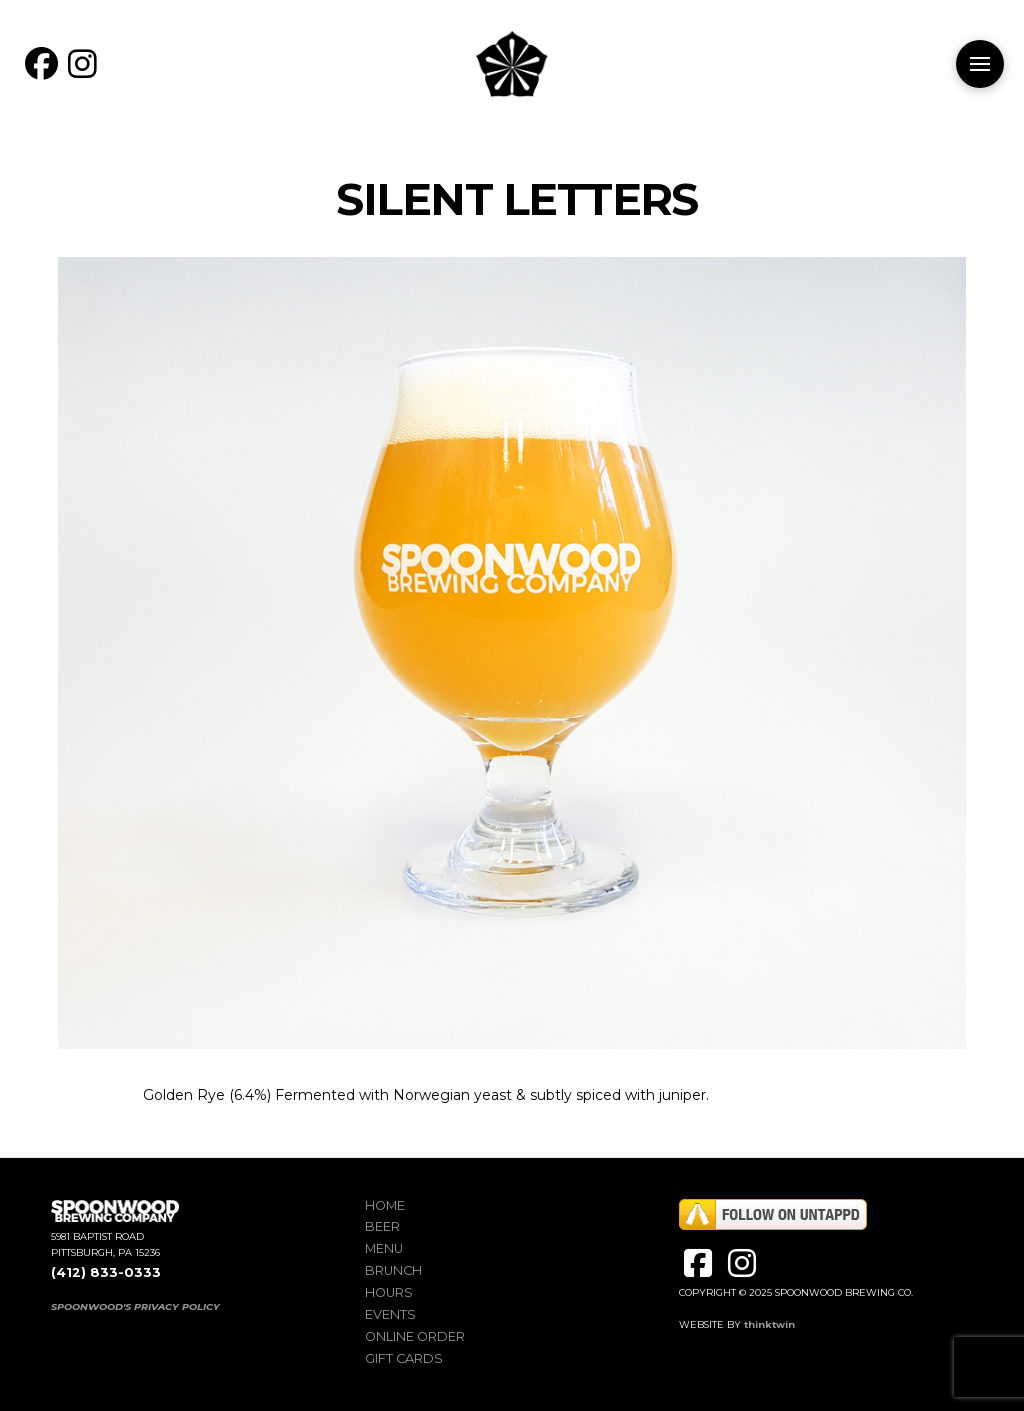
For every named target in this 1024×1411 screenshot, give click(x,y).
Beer (382, 1226)
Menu (384, 1248)
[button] (980, 64)
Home (385, 1205)
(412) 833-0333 (106, 1272)
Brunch (393, 1270)
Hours (389, 1292)
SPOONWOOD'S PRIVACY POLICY (135, 1306)
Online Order (415, 1336)
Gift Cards (404, 1358)
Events (390, 1314)
